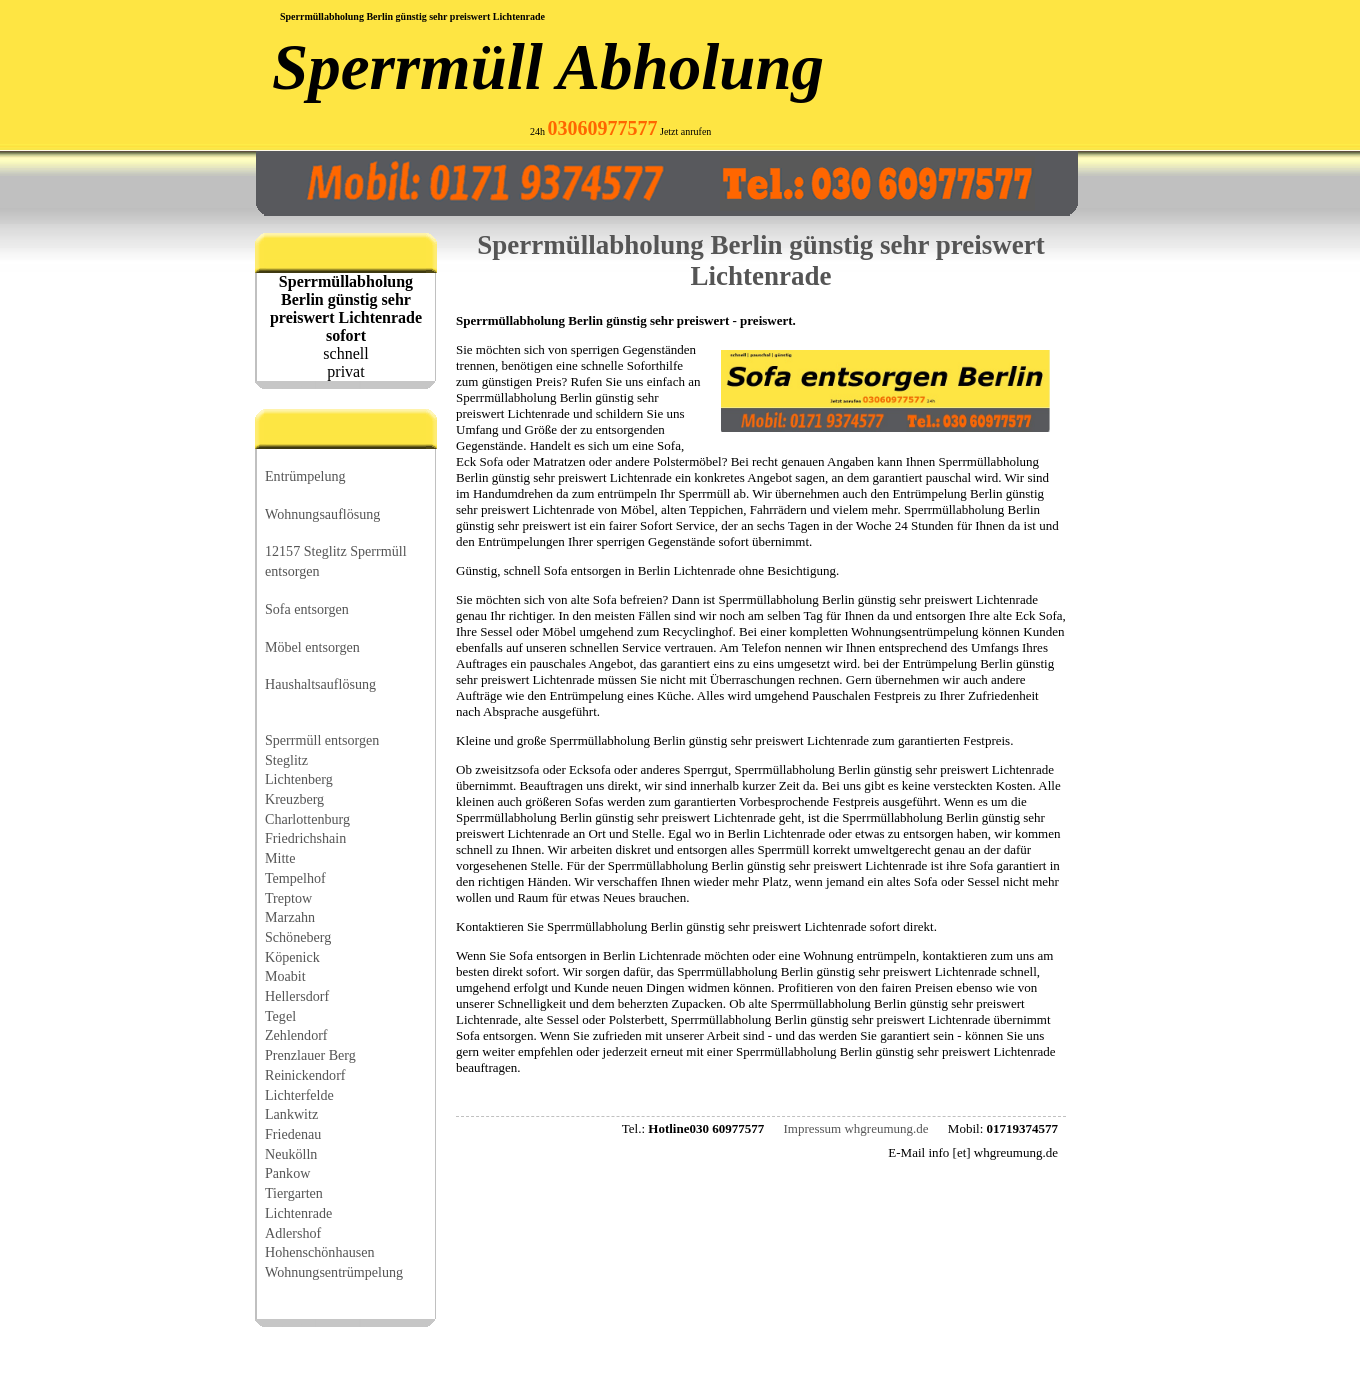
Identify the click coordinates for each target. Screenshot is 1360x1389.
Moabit (285, 976)
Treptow (288, 898)
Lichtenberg (299, 779)
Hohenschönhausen (319, 1252)
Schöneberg (298, 937)
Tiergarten (294, 1193)
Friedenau (293, 1134)
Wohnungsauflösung (322, 514)
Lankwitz (291, 1114)
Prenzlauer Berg (310, 1055)
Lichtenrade (298, 1213)
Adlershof (293, 1233)
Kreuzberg (294, 799)
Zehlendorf (296, 1035)
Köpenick (292, 957)
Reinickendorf (305, 1075)
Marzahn (290, 917)
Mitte (280, 858)
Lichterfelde (299, 1095)
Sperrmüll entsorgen (322, 740)
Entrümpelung (305, 476)
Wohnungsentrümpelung (334, 1272)
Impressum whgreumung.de (855, 1128)
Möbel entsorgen (312, 647)
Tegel (280, 1016)
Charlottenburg (307, 819)
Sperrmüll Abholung (548, 67)
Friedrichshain (305, 838)
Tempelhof (295, 878)
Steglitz (286, 760)
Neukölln (291, 1154)
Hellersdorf (297, 996)
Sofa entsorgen (307, 609)
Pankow (287, 1173)
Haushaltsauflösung (320, 684)
